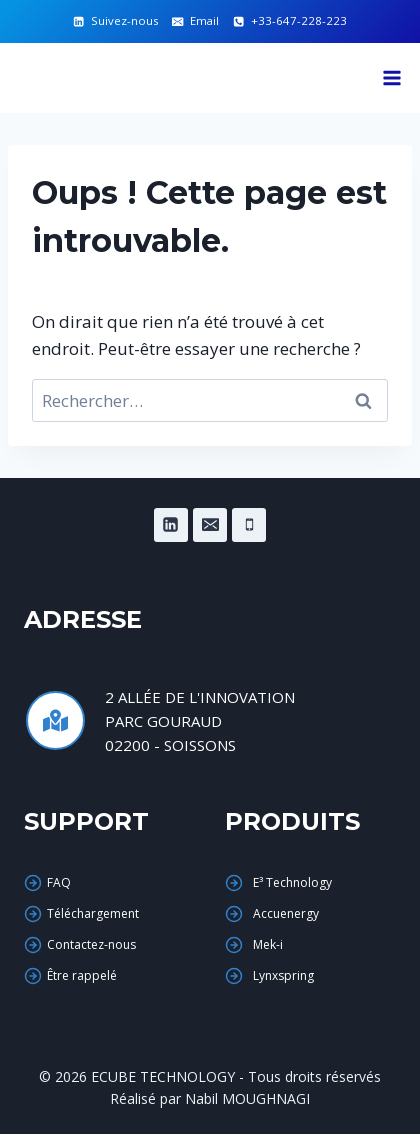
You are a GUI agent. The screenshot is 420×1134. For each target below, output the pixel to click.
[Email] (210, 525)
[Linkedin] (171, 525)
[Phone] (249, 525)
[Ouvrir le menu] (391, 78)
